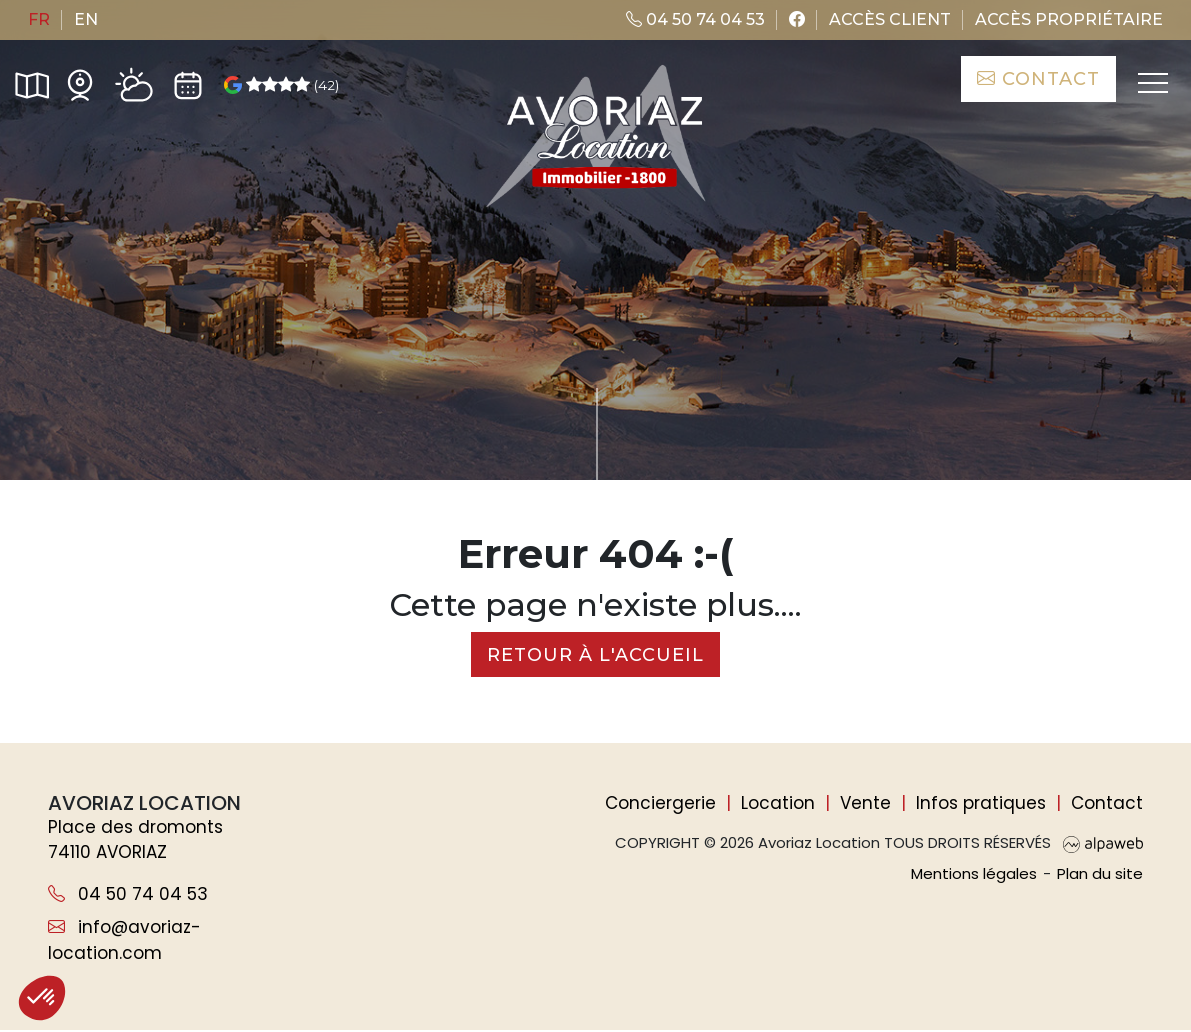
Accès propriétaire (1069, 19)
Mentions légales (974, 874)
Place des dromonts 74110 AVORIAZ (135, 841)
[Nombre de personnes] (321, 395)
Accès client (890, 19)
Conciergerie (660, 804)
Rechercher (1050, 395)
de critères (672, 395)
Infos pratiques (981, 804)
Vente (865, 804)
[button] (42, 998)
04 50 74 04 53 (695, 19)
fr (39, 19)
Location (778, 804)
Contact (1037, 79)
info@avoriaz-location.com (124, 942)
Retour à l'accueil (595, 655)
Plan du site (1100, 874)
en (86, 19)
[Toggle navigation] (1151, 84)
